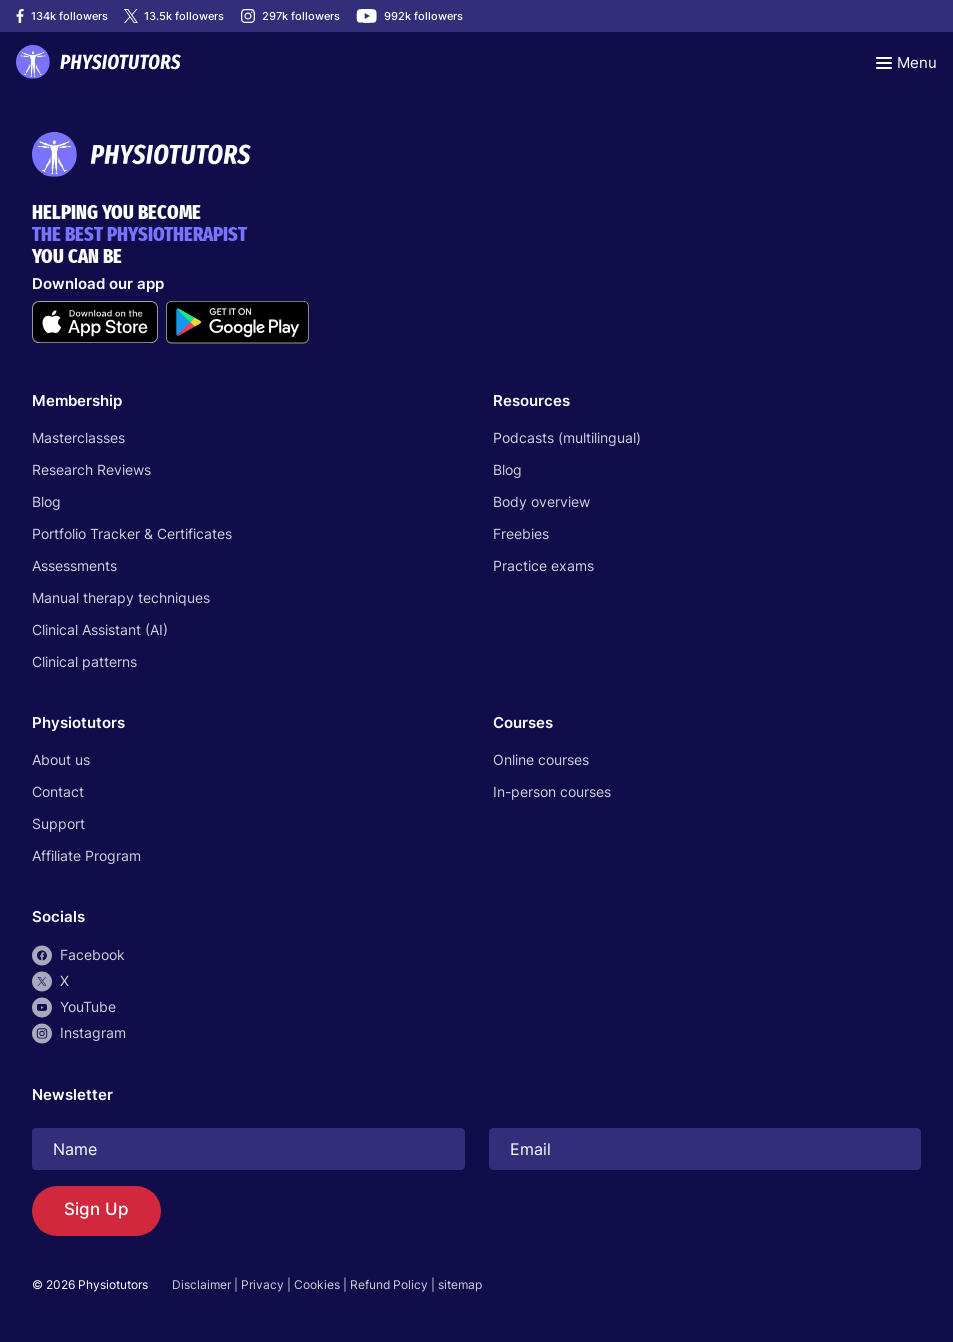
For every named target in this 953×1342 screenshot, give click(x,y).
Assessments (74, 565)
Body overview (541, 501)
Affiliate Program (86, 855)
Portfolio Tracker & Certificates (132, 533)
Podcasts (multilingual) (567, 437)
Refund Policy (389, 1284)
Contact (58, 791)
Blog (46, 501)
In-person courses (552, 791)
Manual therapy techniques (121, 597)
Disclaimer (201, 1284)
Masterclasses (78, 437)
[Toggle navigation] (906, 62)
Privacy (262, 1284)
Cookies (317, 1284)
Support (58, 823)
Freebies (521, 533)
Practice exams (543, 565)
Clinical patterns (84, 661)
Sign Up (96, 1210)
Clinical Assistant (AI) (100, 629)
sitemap (460, 1284)
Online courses (541, 759)
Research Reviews (91, 469)
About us (61, 759)
